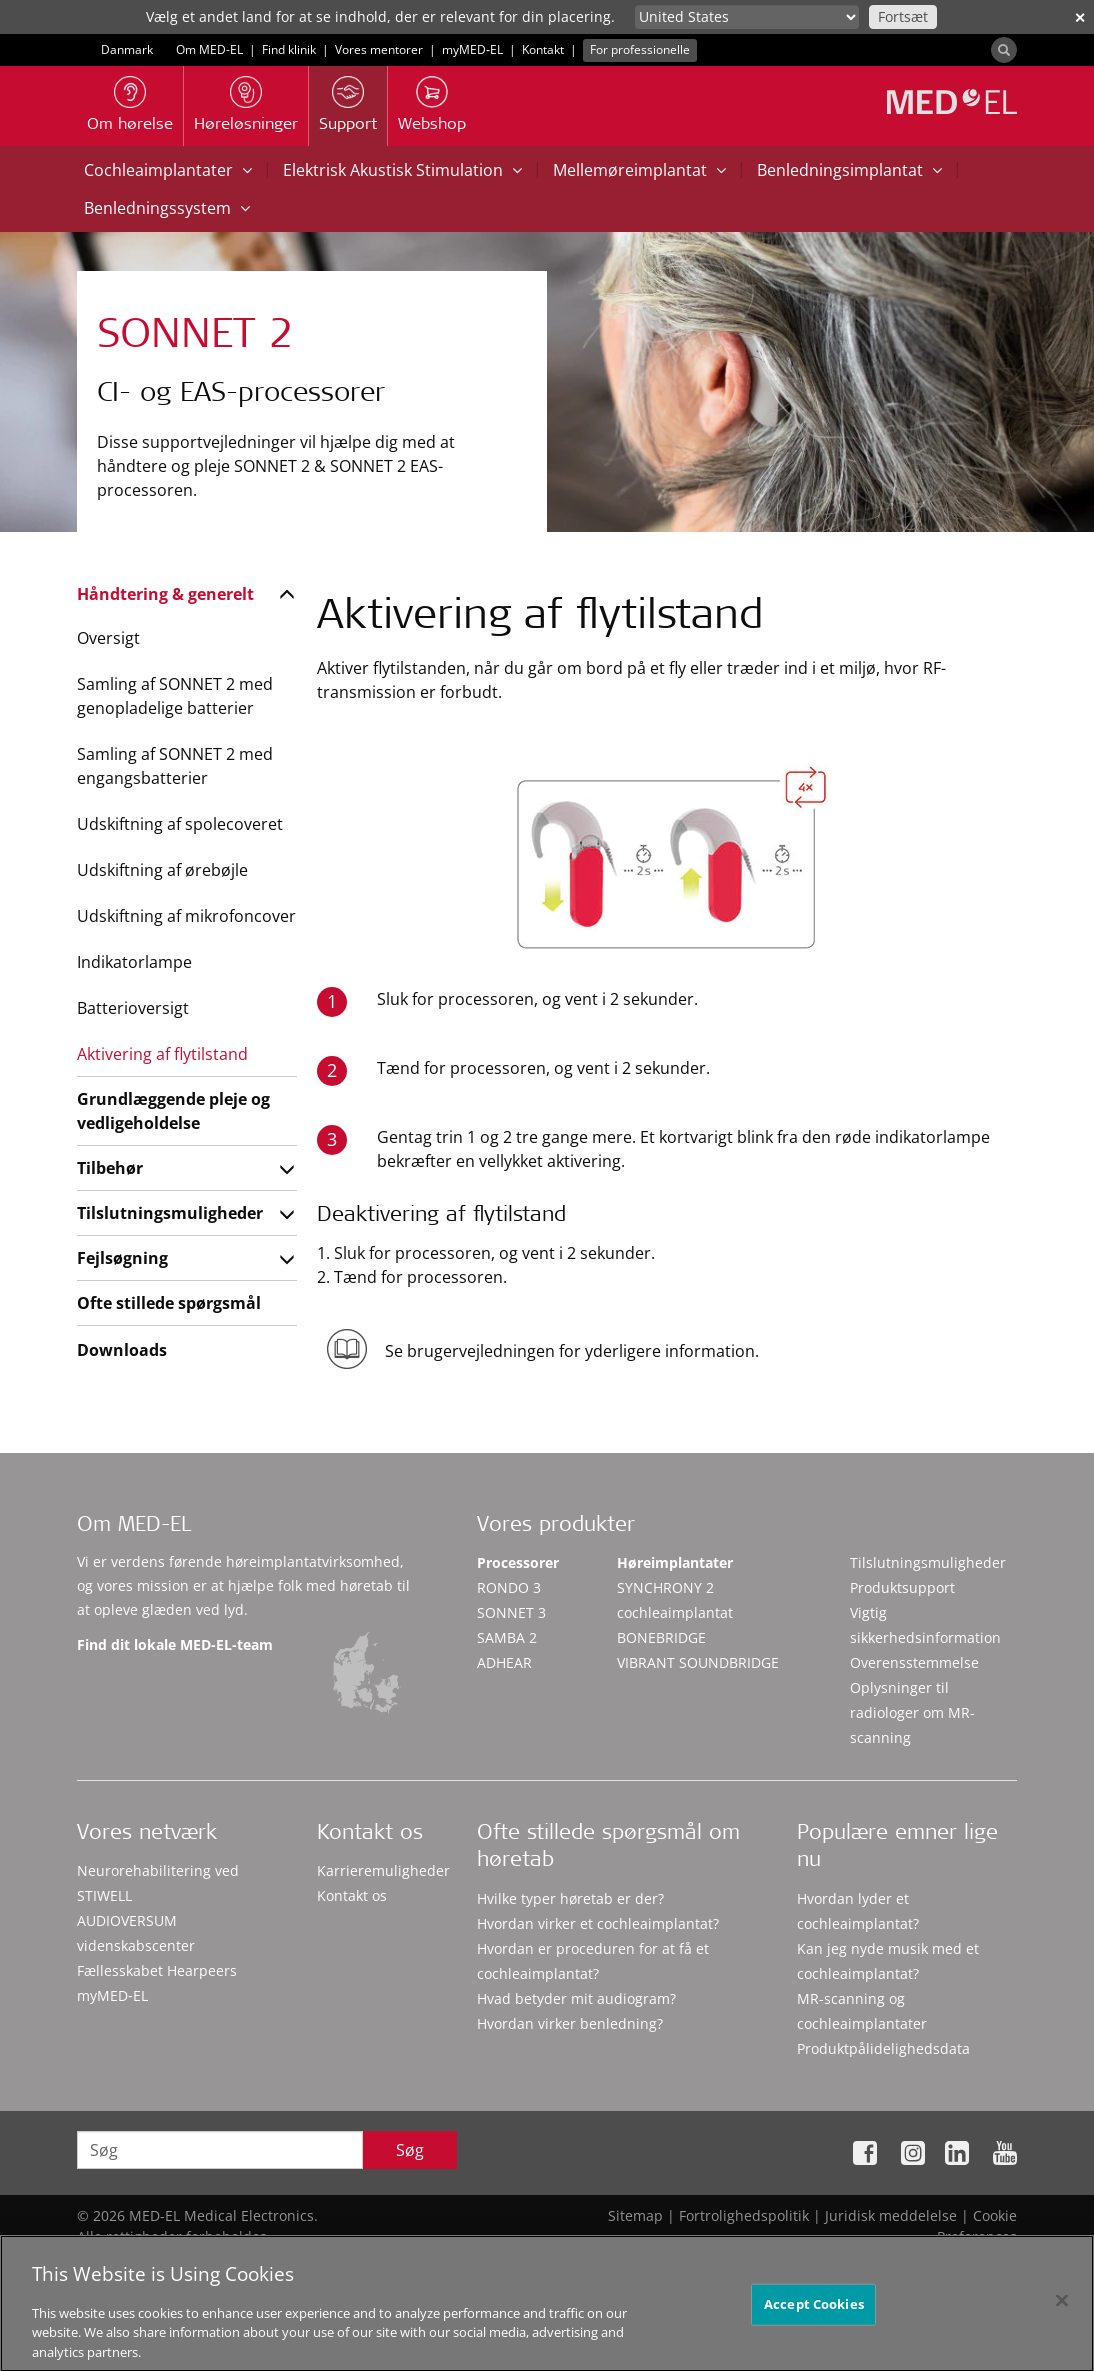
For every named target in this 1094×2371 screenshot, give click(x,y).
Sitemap (635, 2215)
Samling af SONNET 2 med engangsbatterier (175, 766)
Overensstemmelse (914, 1662)
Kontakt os (352, 1895)
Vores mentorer (379, 49)
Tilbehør (110, 1168)
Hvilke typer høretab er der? (570, 1898)
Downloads (122, 1350)
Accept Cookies (814, 2314)
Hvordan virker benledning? (570, 2023)
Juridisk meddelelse (891, 2215)
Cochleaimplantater (168, 170)
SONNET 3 (511, 1612)
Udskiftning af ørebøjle (162, 870)
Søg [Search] (410, 2150)
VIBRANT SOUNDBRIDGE (698, 1662)
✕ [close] (1080, 17)
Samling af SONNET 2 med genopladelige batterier (175, 696)
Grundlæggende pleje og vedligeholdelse (173, 1111)
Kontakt (543, 49)
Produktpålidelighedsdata (883, 2048)
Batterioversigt (133, 1008)
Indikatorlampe (134, 962)
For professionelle (640, 49)
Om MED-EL (209, 49)
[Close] (1062, 2310)
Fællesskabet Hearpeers (157, 1970)
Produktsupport (902, 1587)
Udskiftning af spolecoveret (180, 824)
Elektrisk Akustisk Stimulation (402, 170)
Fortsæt (903, 16)
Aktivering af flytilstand (162, 1054)
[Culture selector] (747, 17)
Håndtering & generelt (165, 594)
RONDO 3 (509, 1587)
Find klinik (289, 49)
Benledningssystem (167, 208)
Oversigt (108, 638)
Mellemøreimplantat (639, 170)
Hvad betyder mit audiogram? (576, 1998)
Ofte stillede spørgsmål (169, 1303)
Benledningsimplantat (849, 170)
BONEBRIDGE (661, 1637)
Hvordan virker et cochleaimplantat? (598, 1923)
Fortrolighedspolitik (744, 2215)
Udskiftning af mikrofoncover (186, 916)
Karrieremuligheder (383, 1870)
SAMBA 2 (507, 1637)
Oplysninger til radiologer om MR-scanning (912, 1712)
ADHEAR (504, 1662)
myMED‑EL (472, 49)
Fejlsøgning (122, 1258)
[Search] (1004, 50)
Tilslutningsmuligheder (170, 1213)
